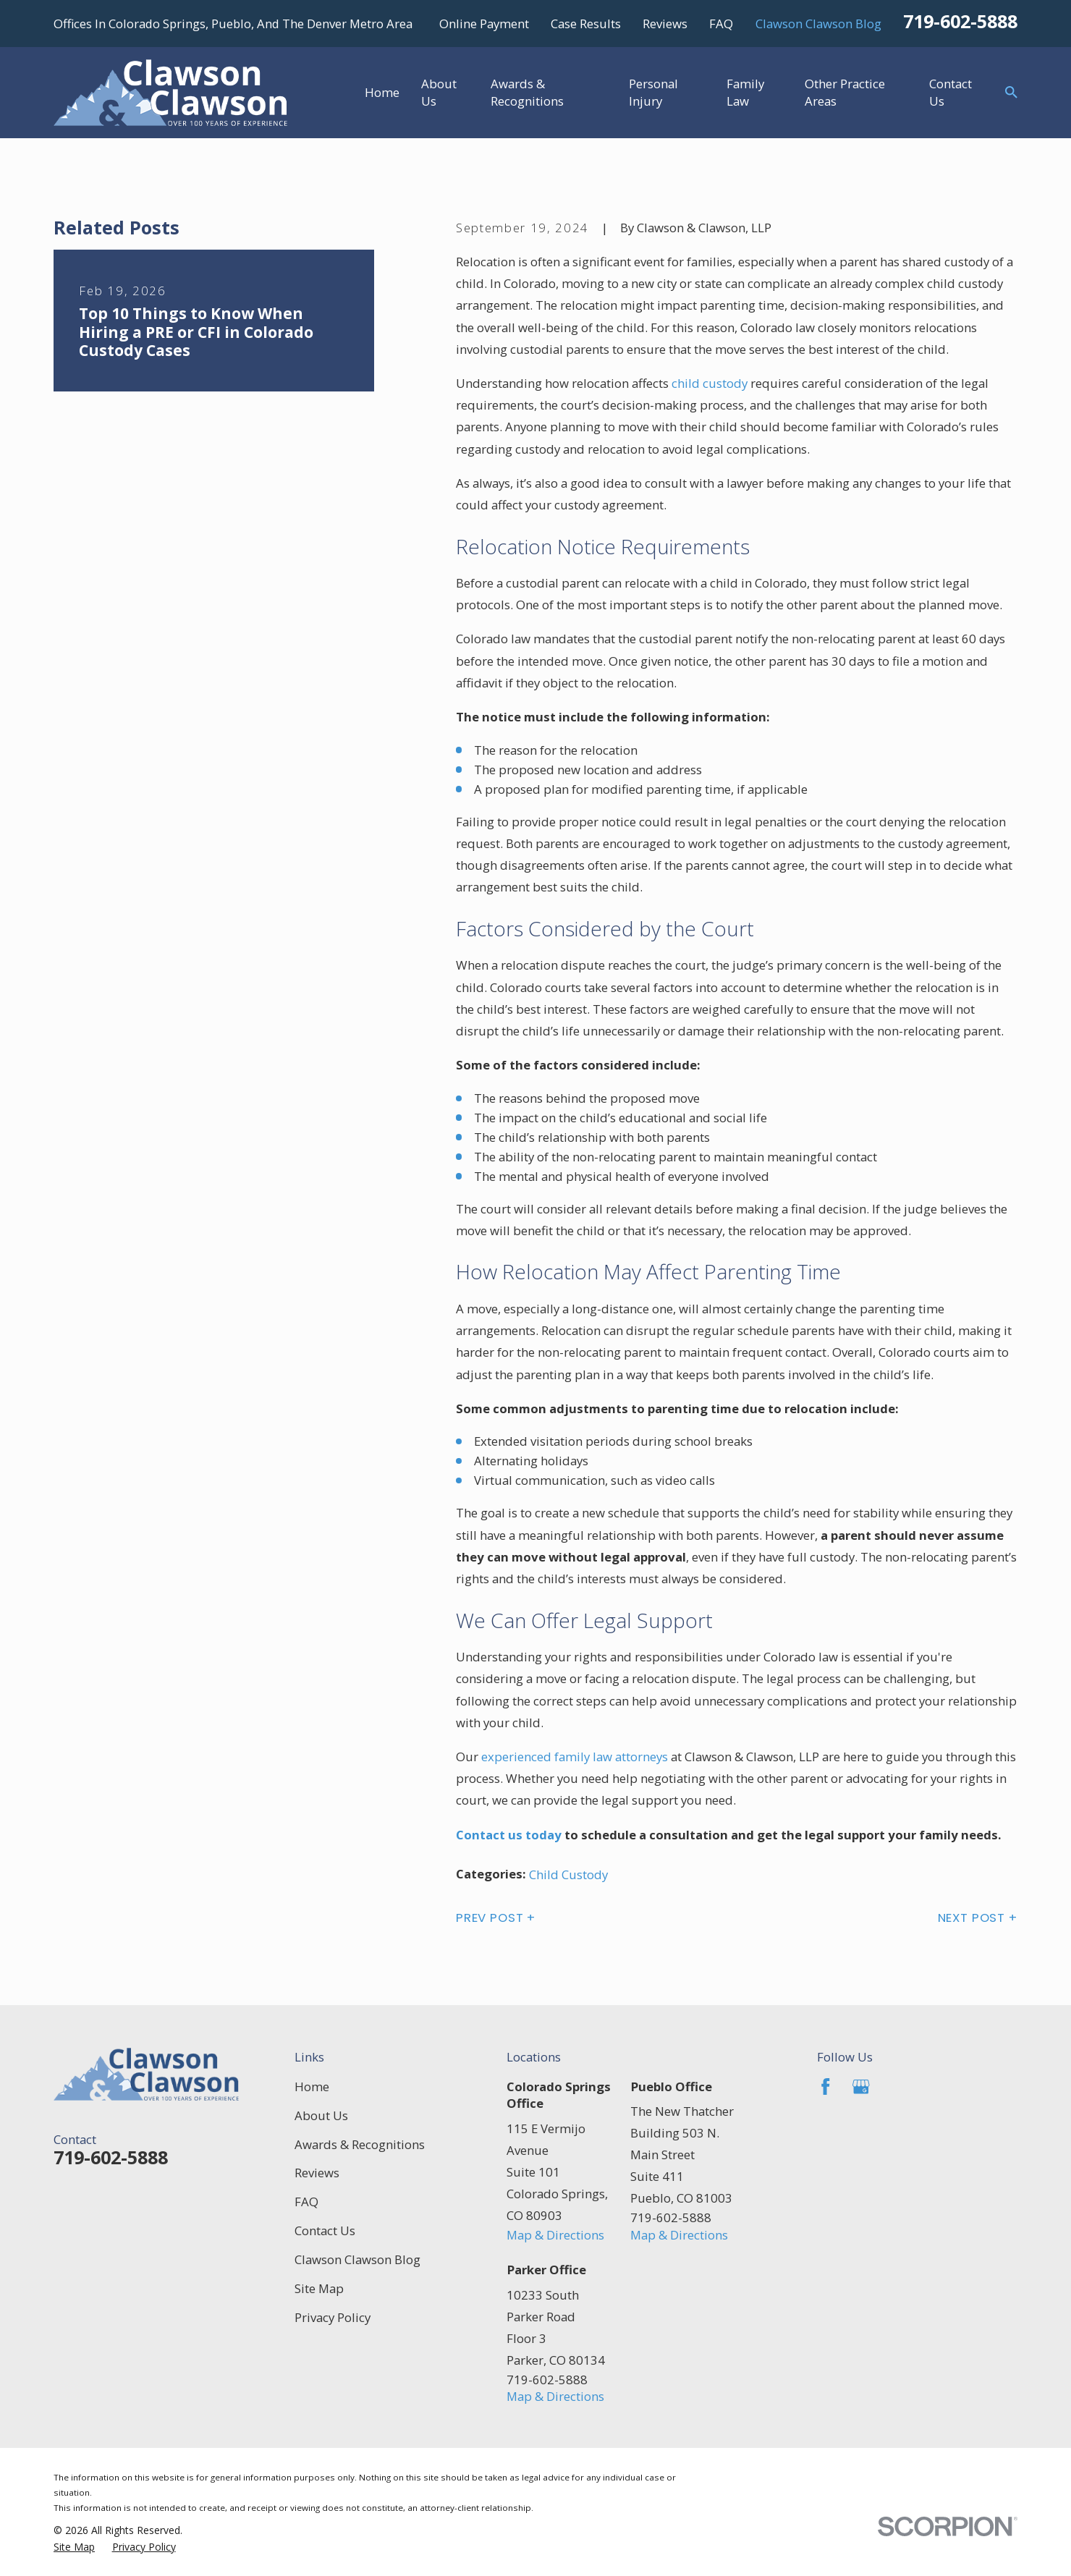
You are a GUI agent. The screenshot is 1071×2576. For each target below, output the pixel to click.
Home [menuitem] (382, 92)
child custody (710, 383)
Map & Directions (555, 2235)
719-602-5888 (960, 21)
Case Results (586, 23)
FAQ (721, 23)
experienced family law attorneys (574, 1756)
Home (312, 2086)
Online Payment (484, 23)
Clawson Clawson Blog (818, 23)
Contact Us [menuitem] (950, 92)
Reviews (665, 23)
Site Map (319, 2288)
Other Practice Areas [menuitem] (845, 92)
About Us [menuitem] (439, 92)
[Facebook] (825, 2087)
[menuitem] (74, 2547)
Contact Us (325, 2230)
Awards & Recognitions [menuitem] (527, 92)
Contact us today (509, 1834)
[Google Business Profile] (861, 2087)
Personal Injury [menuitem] (653, 92)
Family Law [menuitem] (745, 92)
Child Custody (568, 1874)
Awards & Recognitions (360, 2144)
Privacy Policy (333, 2317)
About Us (321, 2115)
